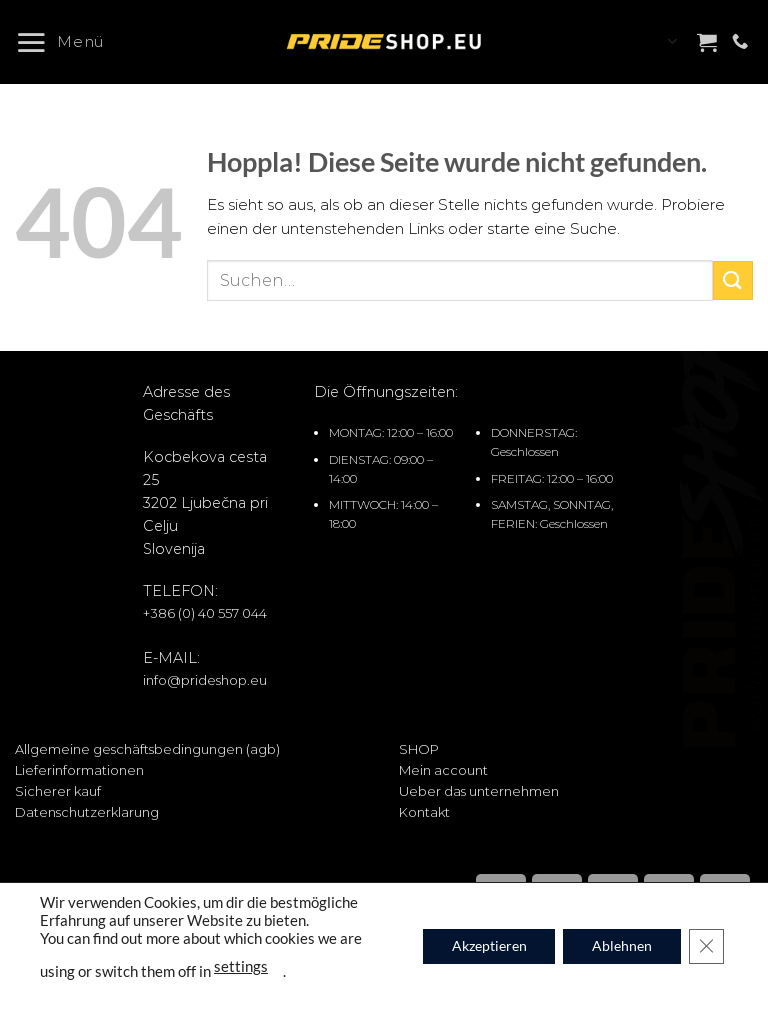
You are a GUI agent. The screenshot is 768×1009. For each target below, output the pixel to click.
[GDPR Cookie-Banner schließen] (706, 946)
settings (241, 965)
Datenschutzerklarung (87, 812)
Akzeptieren (484, 945)
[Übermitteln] (733, 280)
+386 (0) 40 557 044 (205, 613)
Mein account (443, 770)
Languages (672, 41)
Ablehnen (620, 945)
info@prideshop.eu (205, 680)
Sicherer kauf (58, 791)
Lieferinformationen (79, 770)
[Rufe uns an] (740, 42)
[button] (67, 42)
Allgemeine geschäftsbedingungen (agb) (147, 749)
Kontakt (424, 812)
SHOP (419, 749)
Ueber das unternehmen (479, 791)
